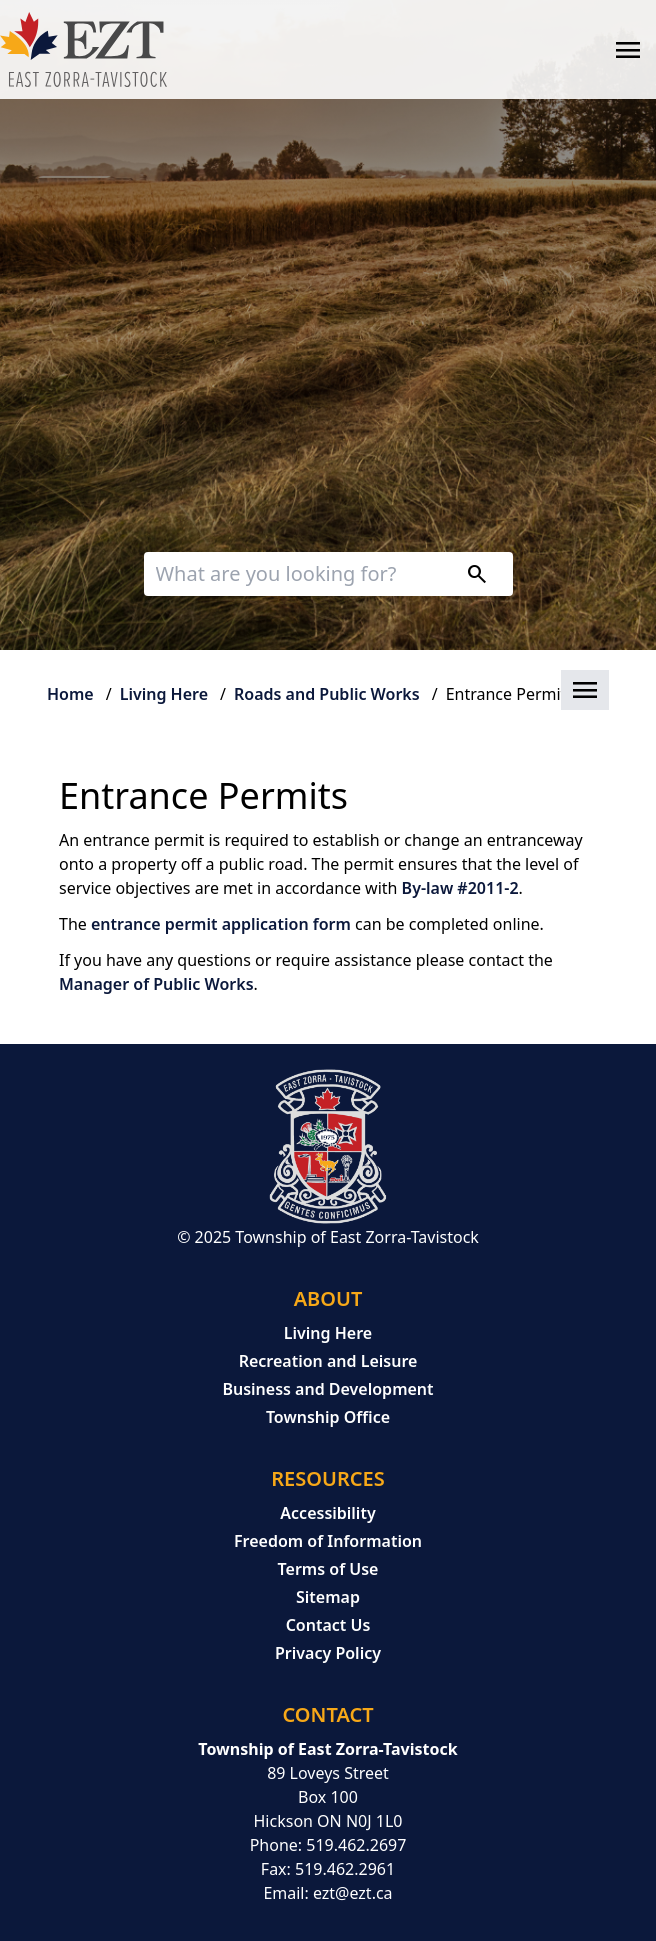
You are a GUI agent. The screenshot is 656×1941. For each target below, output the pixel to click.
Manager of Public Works (156, 984)
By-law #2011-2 (460, 888)
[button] (328, 691)
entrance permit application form (221, 924)
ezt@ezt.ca (353, 1893)
